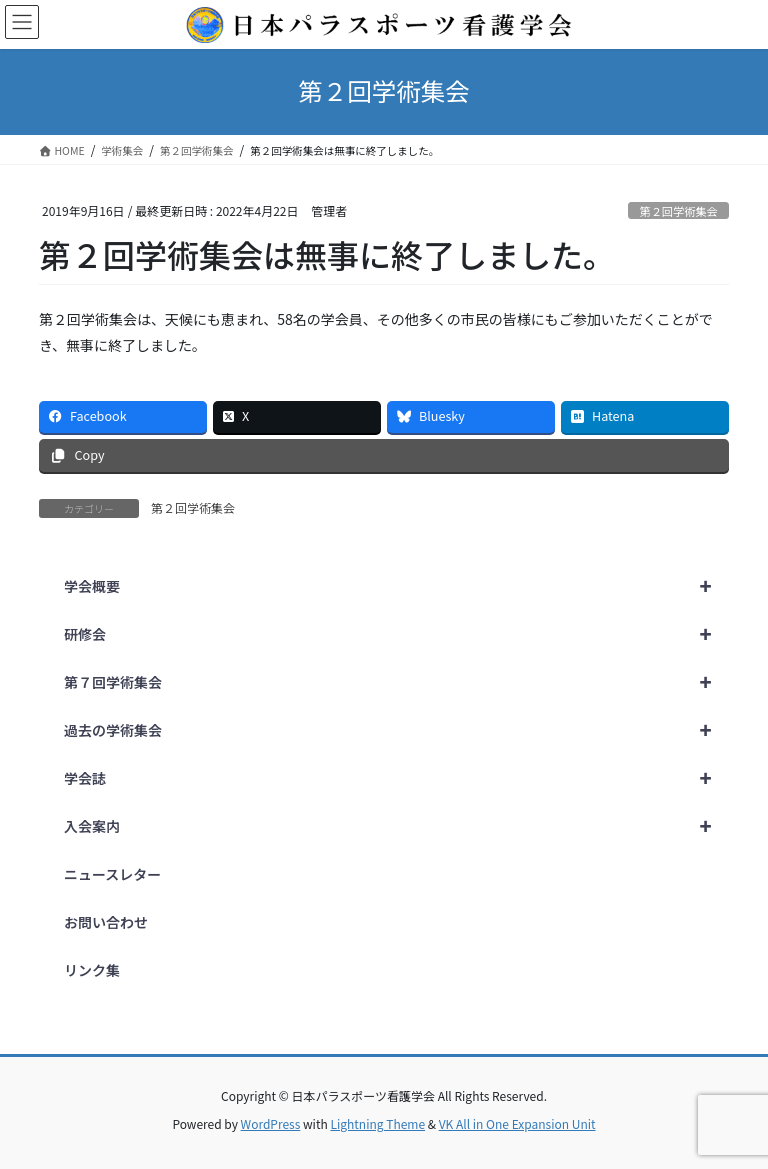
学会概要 (396, 586)
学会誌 (396, 778)
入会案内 (396, 826)
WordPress (271, 1123)
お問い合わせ (106, 922)
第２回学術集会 (678, 211)
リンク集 (92, 970)
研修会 (396, 634)
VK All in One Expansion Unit (517, 1123)
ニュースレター (112, 874)
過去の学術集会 (396, 730)
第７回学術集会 (396, 682)
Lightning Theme (377, 1123)
